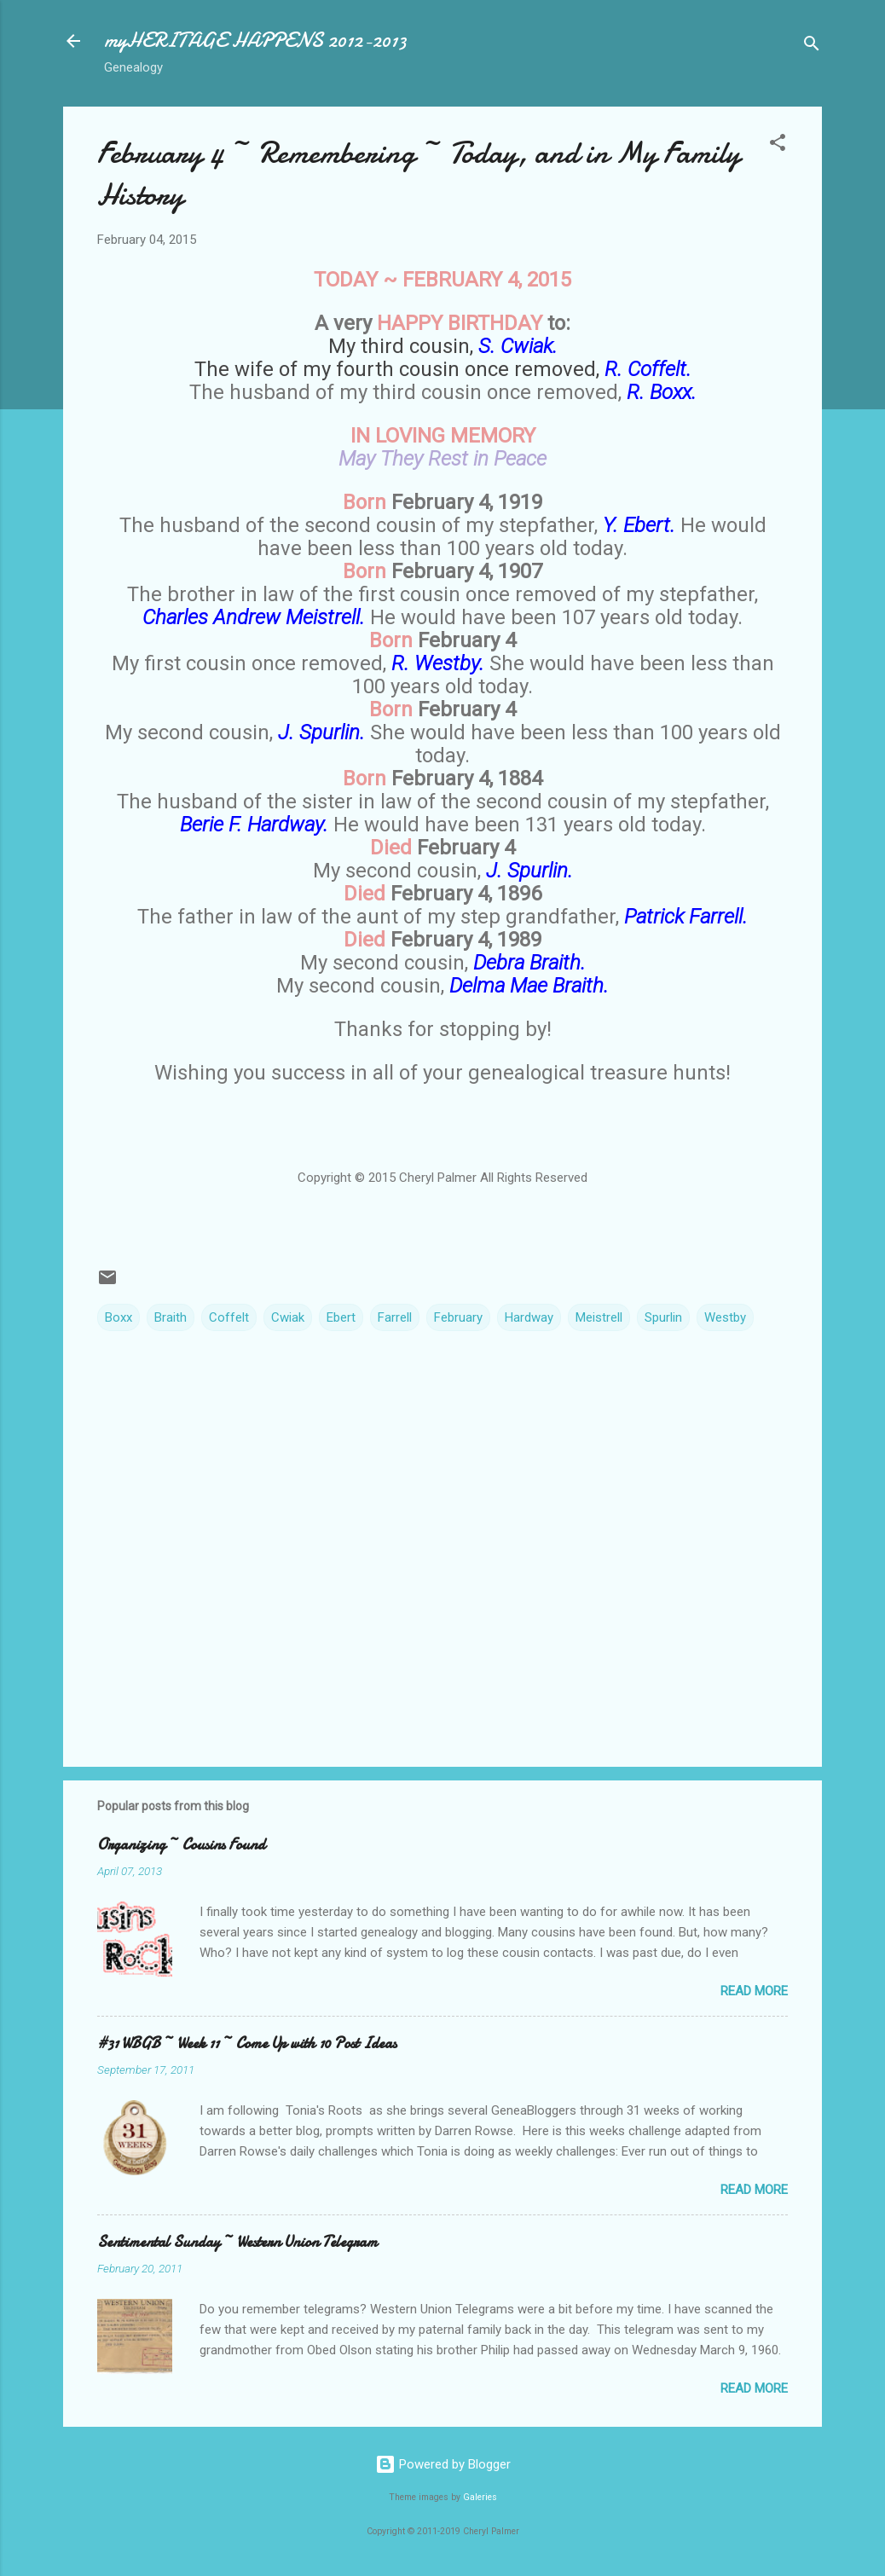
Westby (725, 1317)
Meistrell (599, 1317)
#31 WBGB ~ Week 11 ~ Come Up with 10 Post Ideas (246, 2043)
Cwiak (287, 1317)
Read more (754, 1991)
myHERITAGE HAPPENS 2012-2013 (255, 40)
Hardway (529, 1317)
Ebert (341, 1317)
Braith (170, 1317)
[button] (777, 145)
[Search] (811, 46)
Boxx (118, 1317)
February (458, 1317)
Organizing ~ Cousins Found (181, 1844)
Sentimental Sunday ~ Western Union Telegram (237, 2242)
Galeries (480, 2497)
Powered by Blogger (443, 2464)
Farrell (395, 1317)
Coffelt (229, 1317)
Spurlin (663, 1317)
